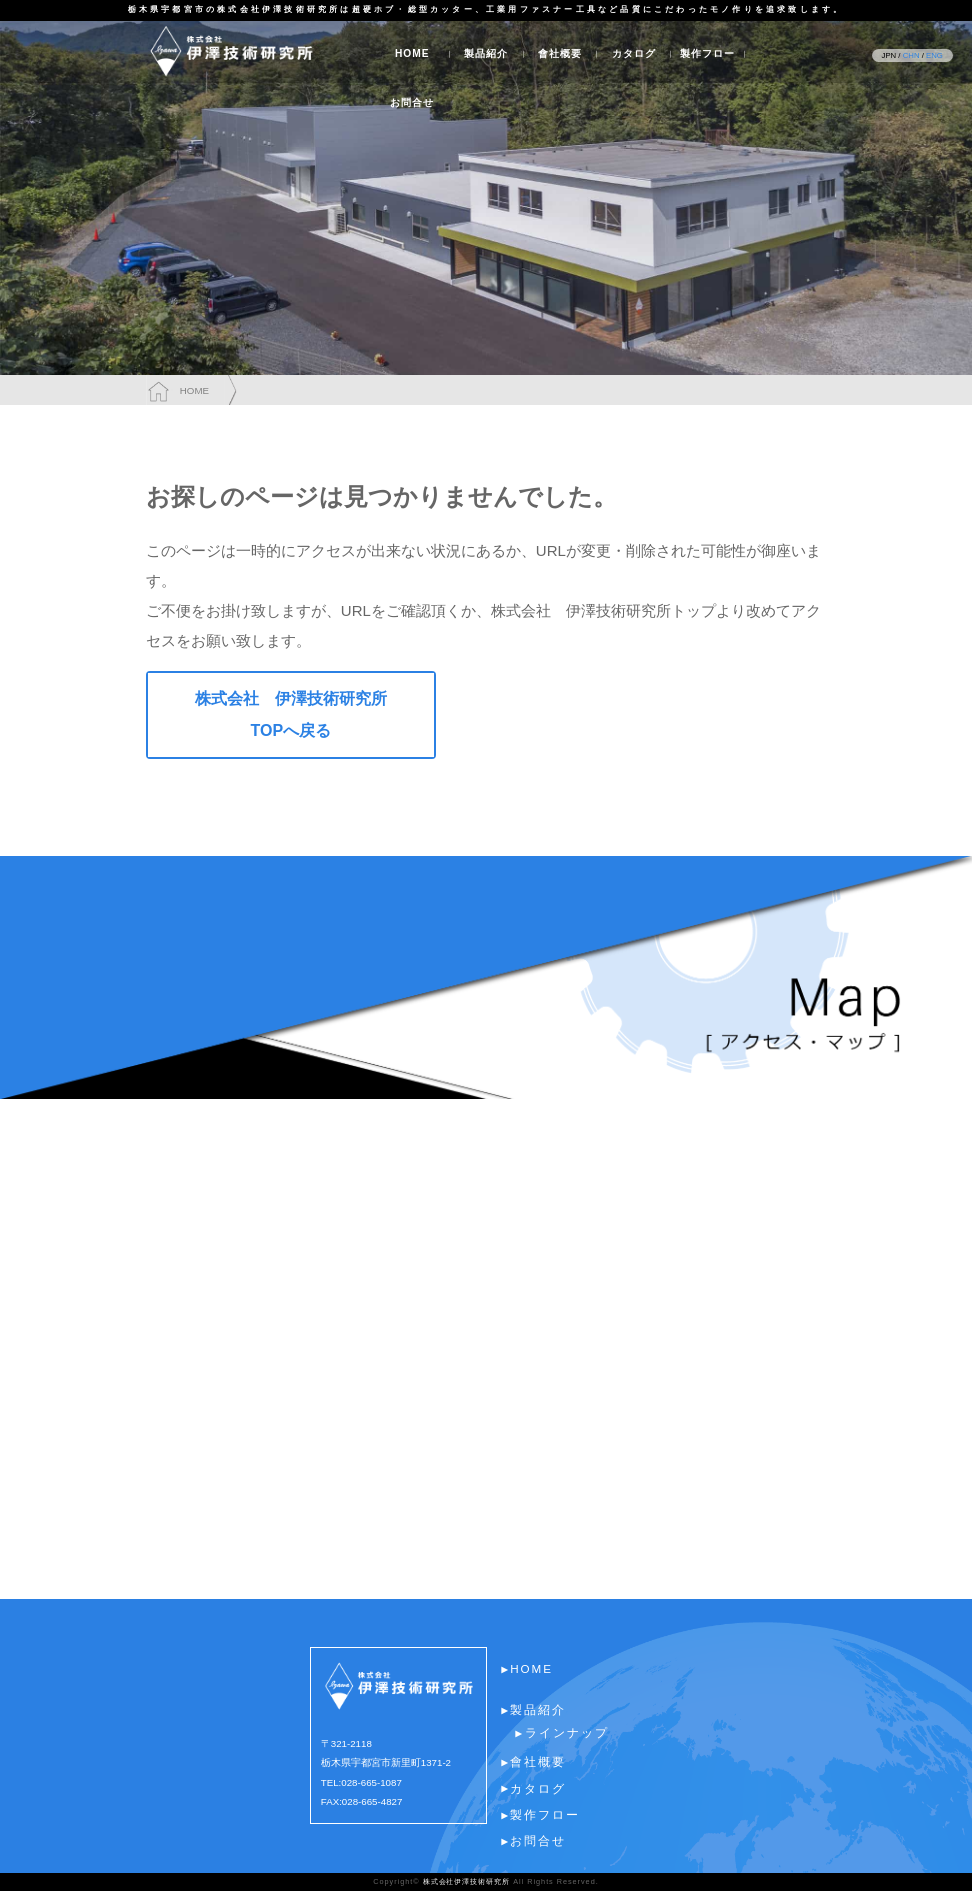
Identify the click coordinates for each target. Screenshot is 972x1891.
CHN (911, 55)
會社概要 (560, 53)
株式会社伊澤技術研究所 (467, 1881)
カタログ (634, 53)
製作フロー (707, 53)
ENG (934, 55)
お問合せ (412, 102)
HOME (412, 53)
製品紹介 (486, 53)
